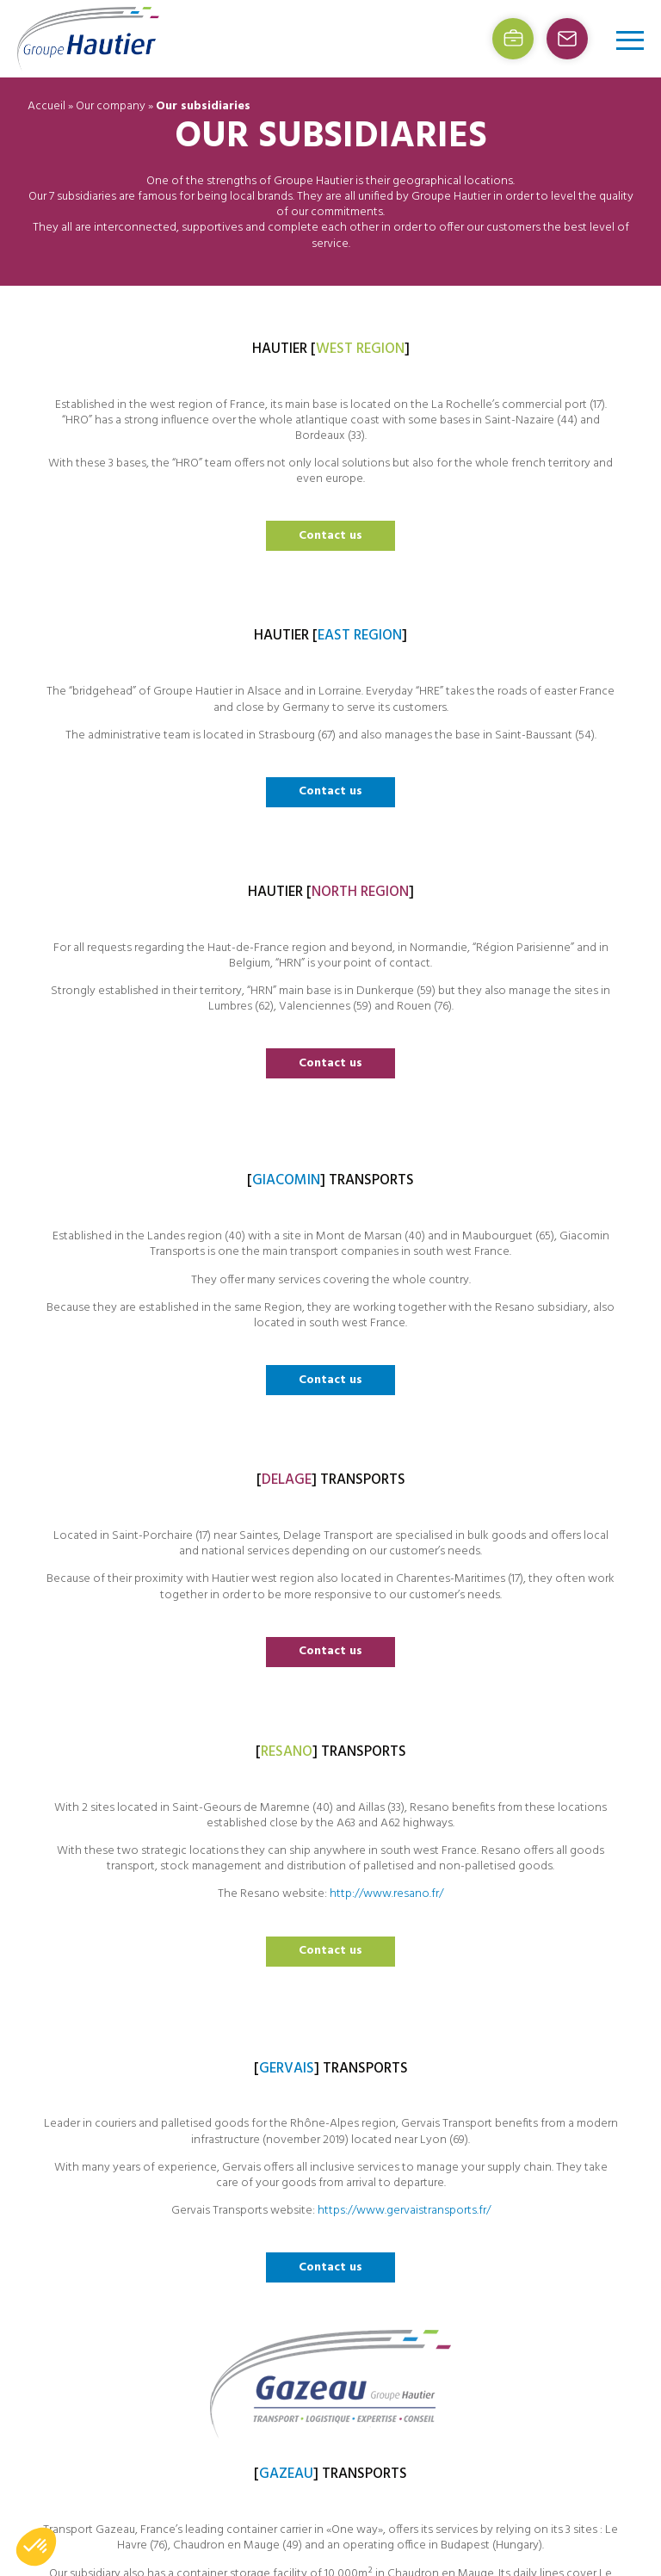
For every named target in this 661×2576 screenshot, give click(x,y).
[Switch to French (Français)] (491, 2287)
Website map (451, 2221)
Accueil (46, 106)
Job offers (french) (464, 2199)
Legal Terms (448, 2242)
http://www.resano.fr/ (550, 1250)
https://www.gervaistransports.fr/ (109, 1803)
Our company (110, 106)
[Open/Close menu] (630, 40)
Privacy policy (452, 2264)
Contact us (111, 746)
